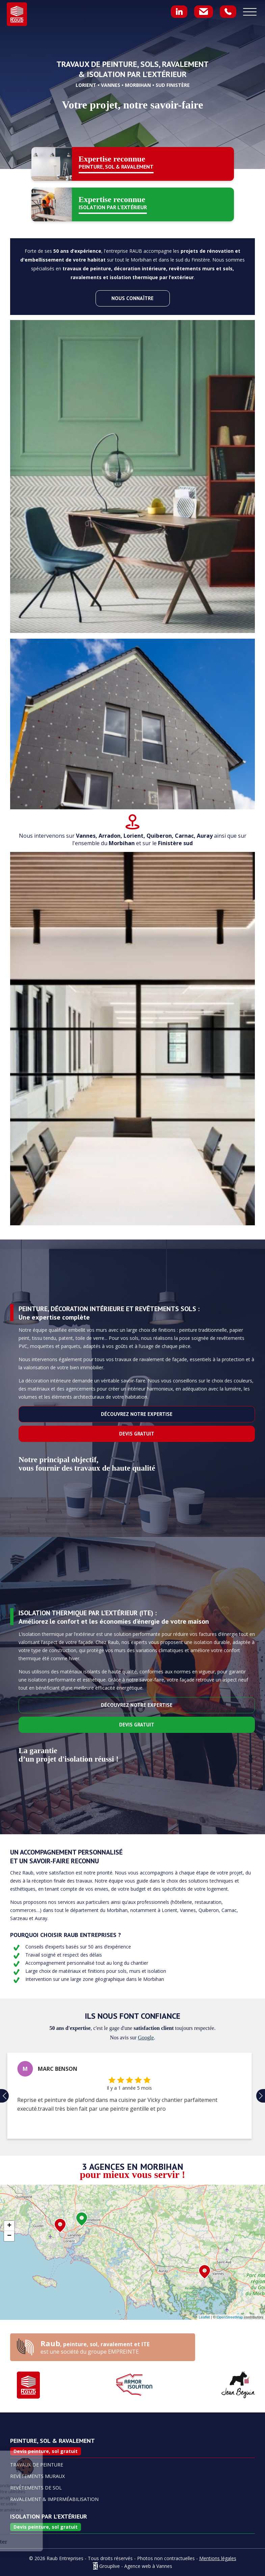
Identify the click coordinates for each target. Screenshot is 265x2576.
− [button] (9, 2236)
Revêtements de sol (36, 2487)
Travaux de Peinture (36, 2464)
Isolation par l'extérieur (48, 2516)
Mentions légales (217, 2558)
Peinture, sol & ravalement (52, 2441)
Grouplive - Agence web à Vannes (135, 2566)
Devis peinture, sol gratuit (46, 2451)
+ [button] (9, 2226)
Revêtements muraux (37, 2476)
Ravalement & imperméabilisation (54, 2499)
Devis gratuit (136, 1433)
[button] (4, 2096)
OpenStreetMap (230, 2317)
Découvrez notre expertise (137, 1414)
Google (146, 2037)
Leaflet (204, 2317)
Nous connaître (132, 298)
